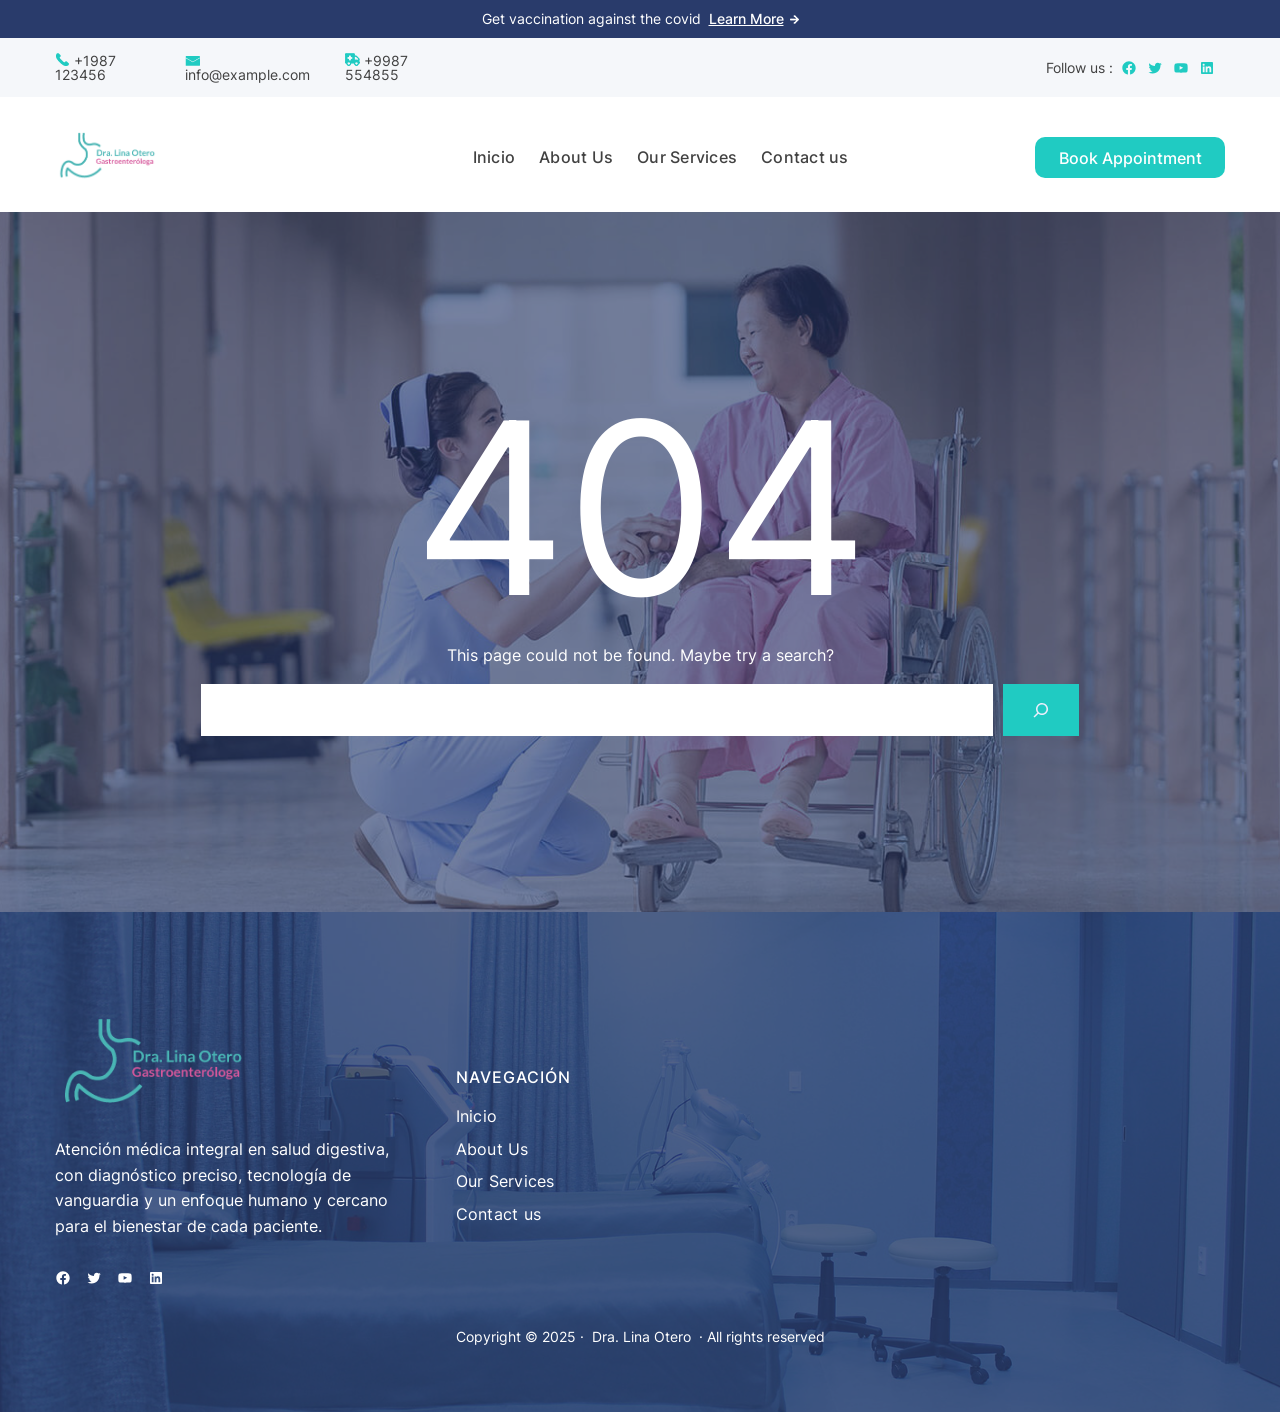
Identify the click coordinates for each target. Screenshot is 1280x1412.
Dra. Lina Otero (641, 1336)
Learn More (746, 18)
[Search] (1041, 710)
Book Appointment (1130, 158)
